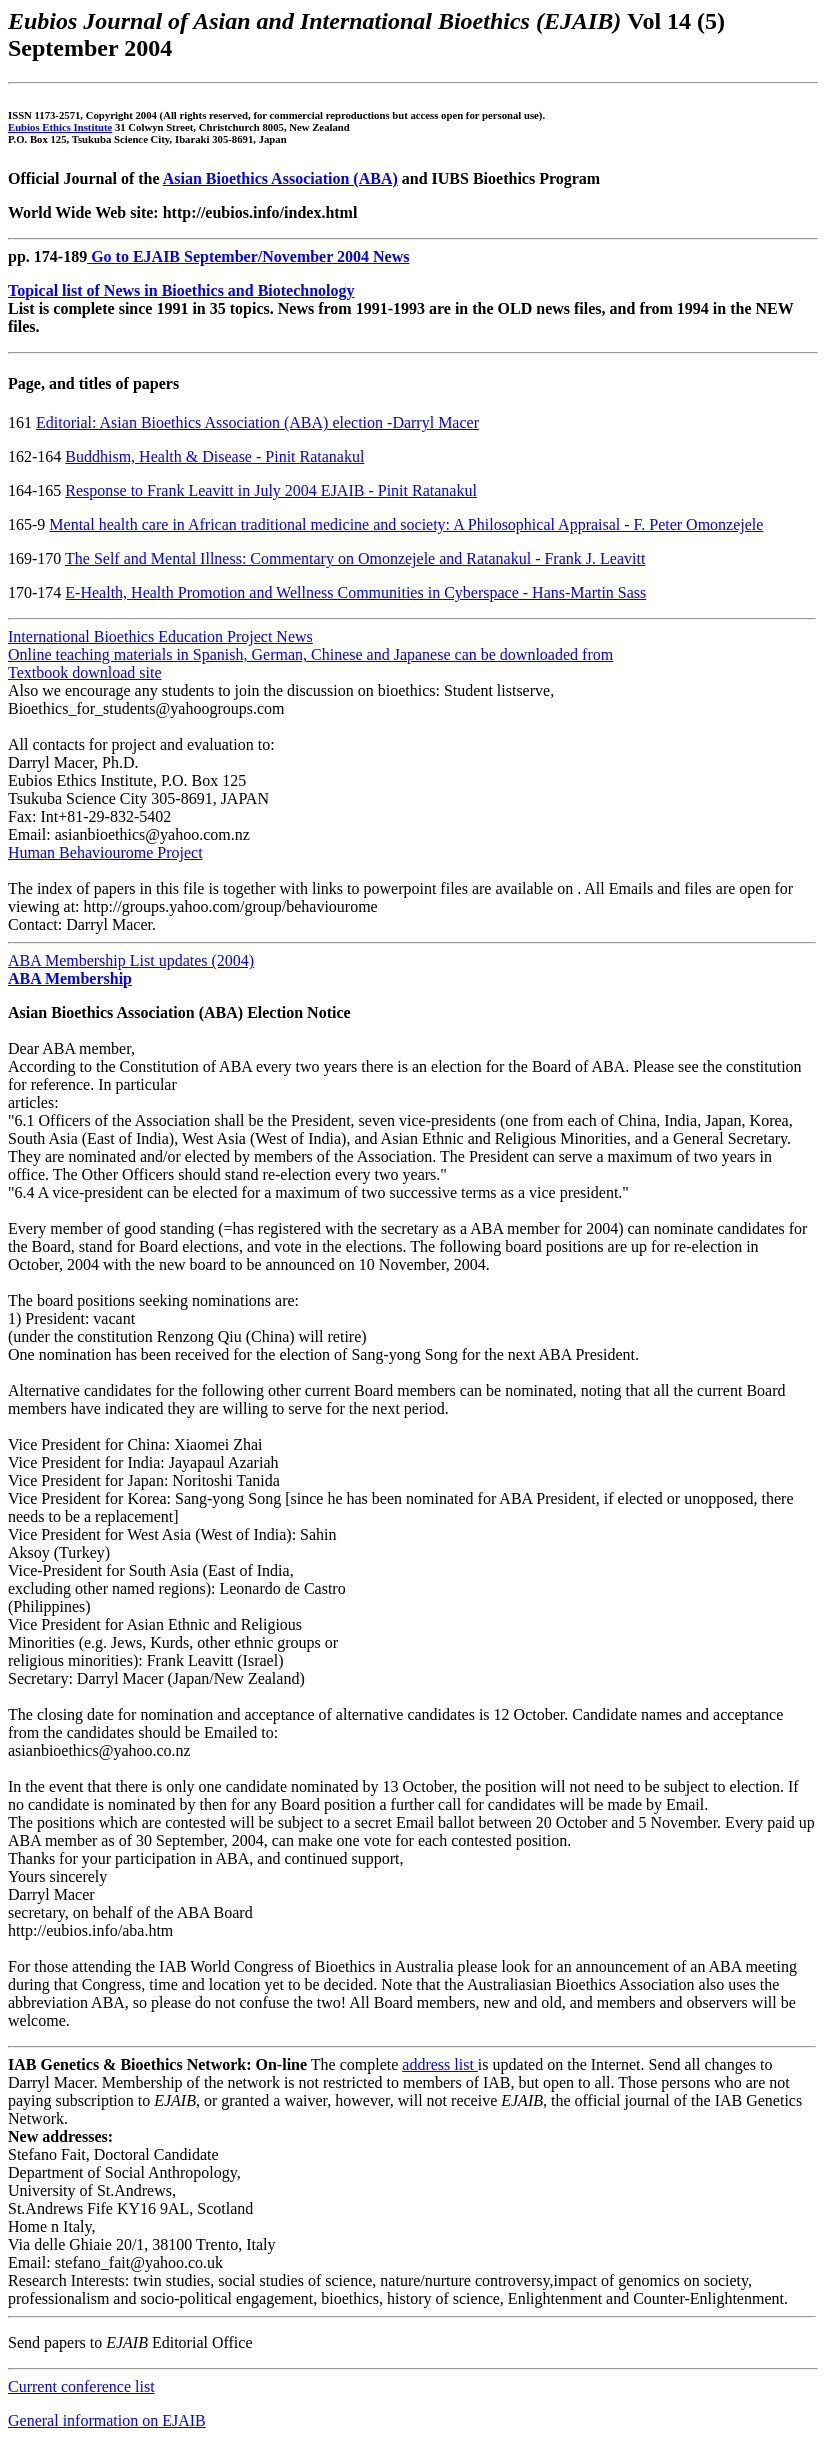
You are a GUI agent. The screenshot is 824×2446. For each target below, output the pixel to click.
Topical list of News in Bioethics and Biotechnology (181, 290)
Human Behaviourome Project (105, 852)
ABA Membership (70, 978)
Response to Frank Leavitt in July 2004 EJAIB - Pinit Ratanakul (271, 490)
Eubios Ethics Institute (60, 127)
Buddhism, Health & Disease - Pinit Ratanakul (214, 456)
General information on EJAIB (107, 2420)
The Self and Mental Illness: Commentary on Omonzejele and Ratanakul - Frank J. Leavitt (355, 558)
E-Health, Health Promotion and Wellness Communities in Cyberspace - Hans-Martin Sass (355, 592)
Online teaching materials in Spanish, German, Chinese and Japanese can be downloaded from (310, 654)
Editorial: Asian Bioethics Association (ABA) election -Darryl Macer (257, 422)
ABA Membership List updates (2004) (131, 960)
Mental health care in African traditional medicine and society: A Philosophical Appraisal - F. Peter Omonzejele (406, 524)
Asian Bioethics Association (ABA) (280, 178)
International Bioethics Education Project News (160, 636)
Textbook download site (85, 672)
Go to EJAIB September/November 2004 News (248, 256)
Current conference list (81, 2386)
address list (440, 2064)
